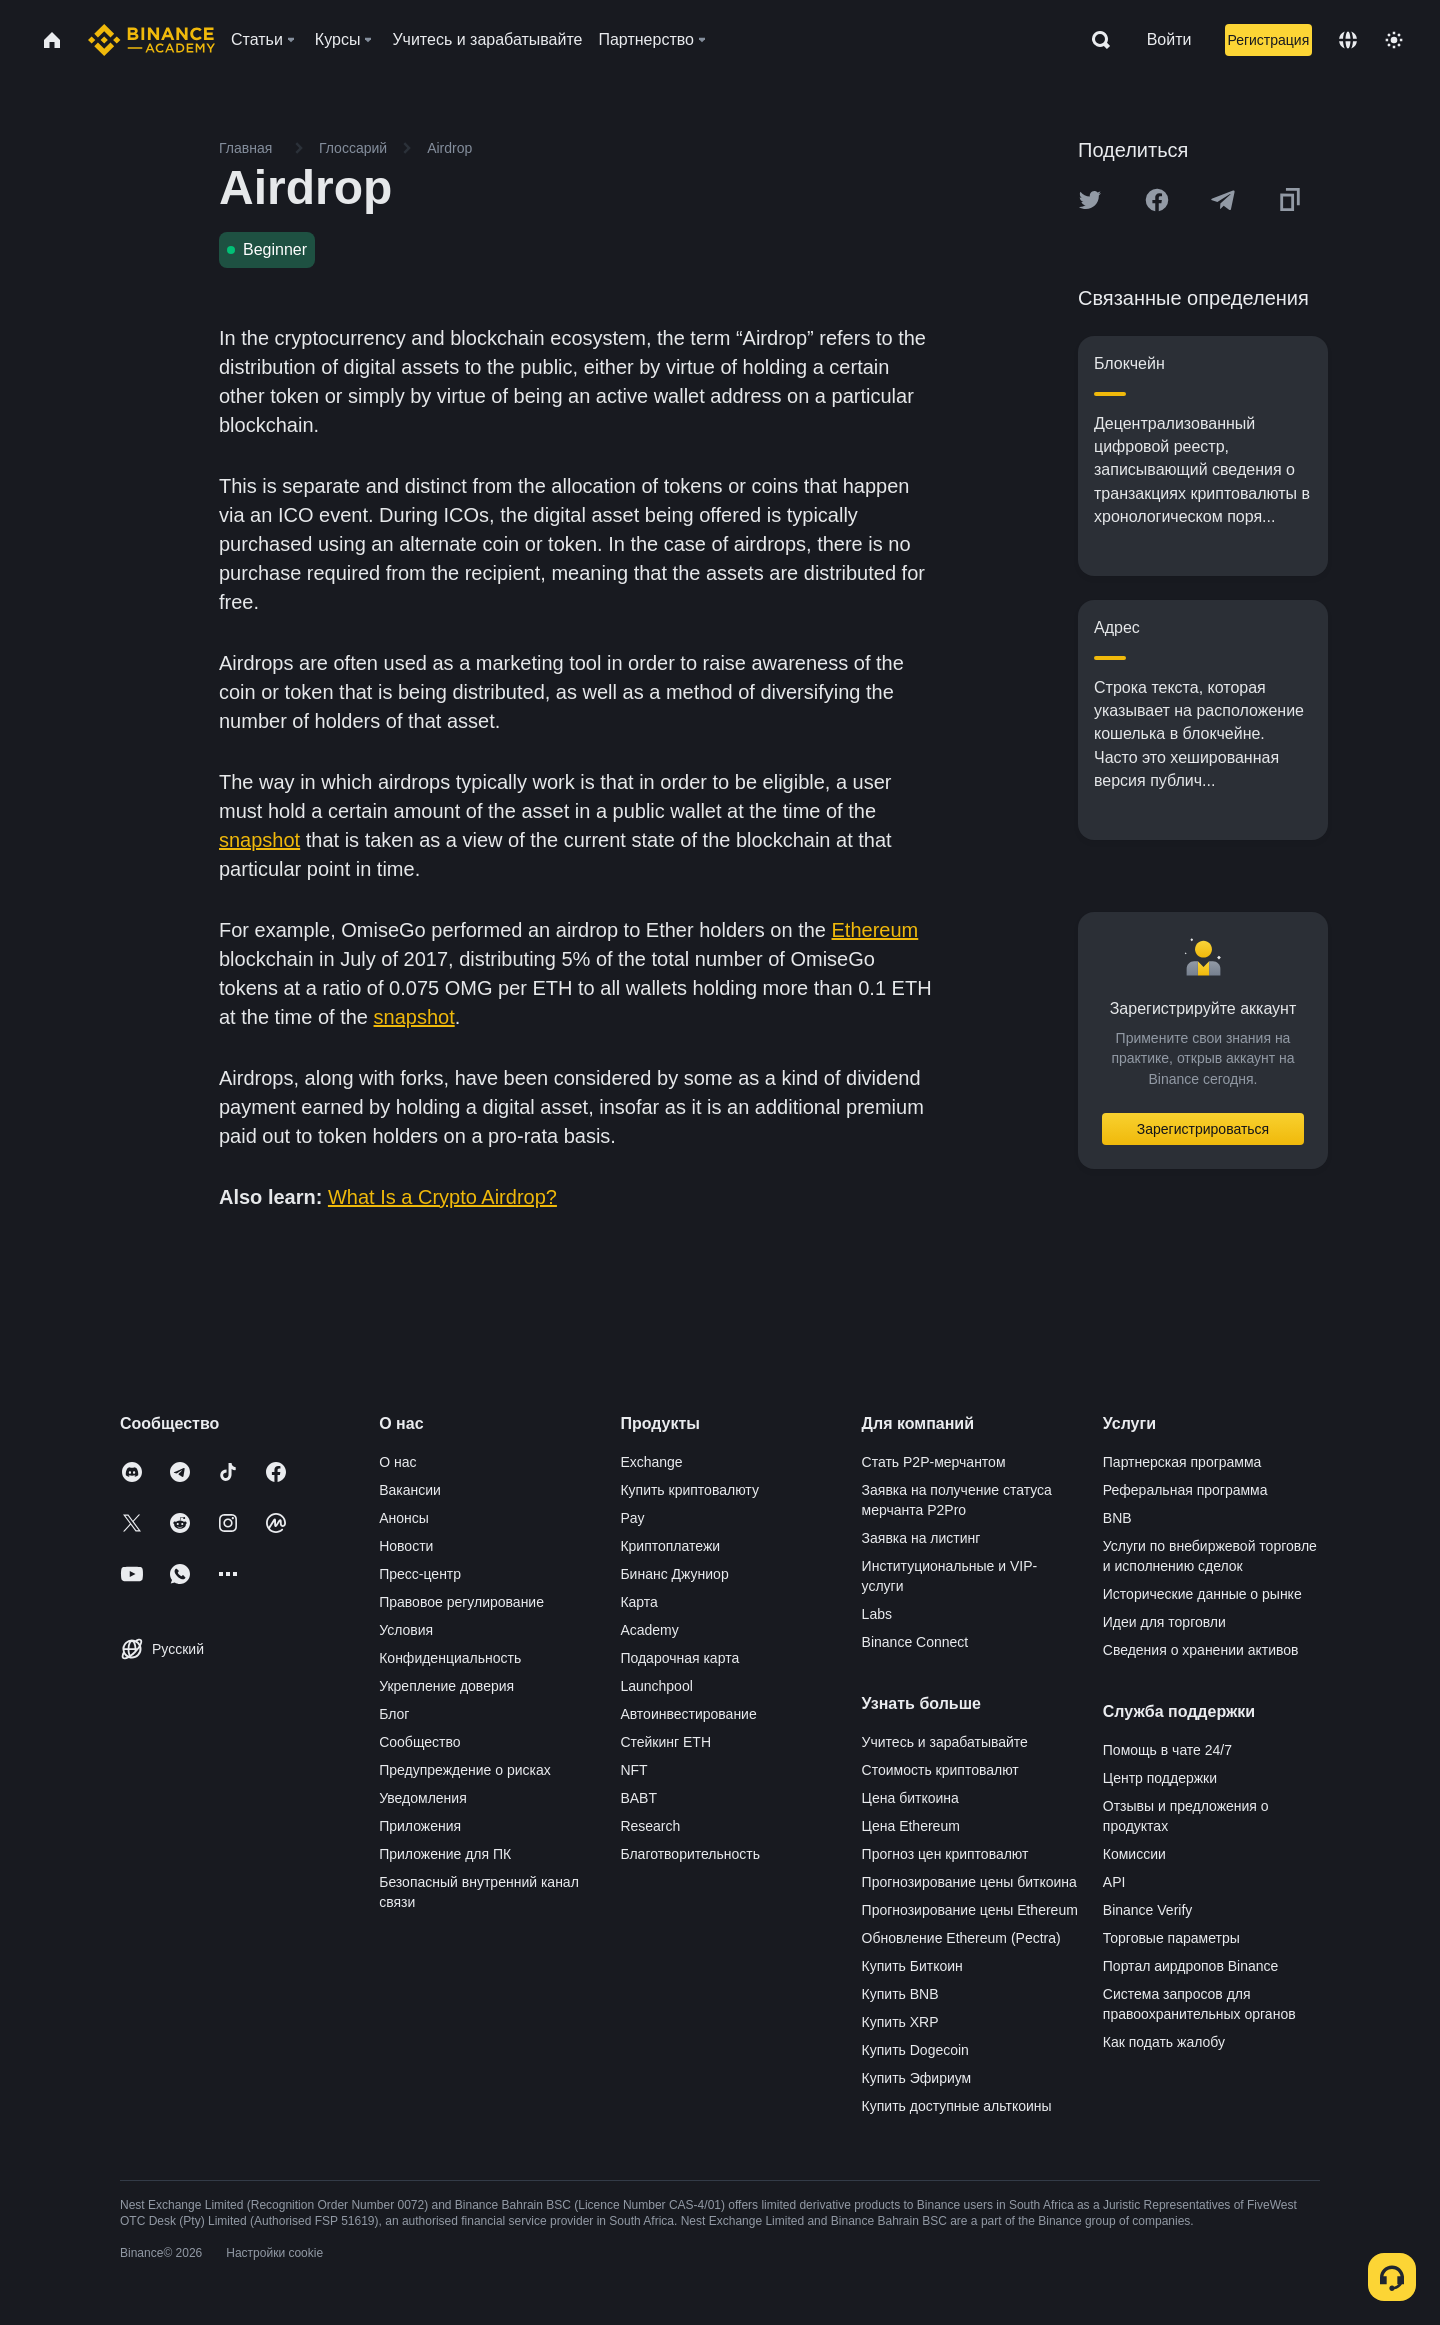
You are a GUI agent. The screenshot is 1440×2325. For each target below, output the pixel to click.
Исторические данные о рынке (1202, 1594)
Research (650, 1826)
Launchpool (656, 1686)
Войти (1169, 39)
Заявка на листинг (921, 1538)
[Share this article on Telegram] (1223, 200)
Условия (406, 1630)
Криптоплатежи (670, 1546)
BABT (638, 1798)
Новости (406, 1546)
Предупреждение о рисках (465, 1770)
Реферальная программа (1185, 1490)
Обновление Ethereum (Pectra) (961, 1938)
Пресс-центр (420, 1574)
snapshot (259, 840)
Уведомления (423, 1798)
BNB (1117, 1518)
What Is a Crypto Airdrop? (442, 1197)
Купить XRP (900, 2022)
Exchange (651, 1462)
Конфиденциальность (450, 1658)
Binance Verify (1148, 1910)
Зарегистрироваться (1203, 1129)
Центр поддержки (1160, 1778)
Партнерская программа (1182, 1462)
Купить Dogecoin (915, 2050)
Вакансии (410, 1490)
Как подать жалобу (1164, 2042)
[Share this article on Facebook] (1157, 200)
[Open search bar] (1095, 40)
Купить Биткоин (912, 1966)
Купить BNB (900, 1994)
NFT (633, 1770)
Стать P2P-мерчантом (934, 1462)
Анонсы (404, 1518)
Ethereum (875, 930)
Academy (649, 1630)
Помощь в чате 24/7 (1167, 1750)
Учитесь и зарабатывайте (945, 1742)
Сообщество (419, 1742)
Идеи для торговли (1164, 1622)
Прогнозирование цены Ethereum (970, 1910)
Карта (638, 1602)
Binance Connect (915, 1642)
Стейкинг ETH (665, 1742)
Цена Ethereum (911, 1826)
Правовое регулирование (461, 1602)
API (1114, 1882)
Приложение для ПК (445, 1854)
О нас (397, 1462)
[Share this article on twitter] (1090, 200)
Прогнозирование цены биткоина (969, 1882)
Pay (632, 1518)
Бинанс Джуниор (674, 1574)
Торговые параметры (1171, 1938)
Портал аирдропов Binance (1191, 1966)
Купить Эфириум (917, 2078)
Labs (877, 1614)
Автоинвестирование (688, 1714)
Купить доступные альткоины (957, 2106)
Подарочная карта (679, 1658)
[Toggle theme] (1394, 40)
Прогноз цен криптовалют (945, 1854)
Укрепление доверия (446, 1686)
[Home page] (151, 40)
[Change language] (1348, 40)
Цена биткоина (910, 1798)
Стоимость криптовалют (940, 1770)
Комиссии (1134, 1854)
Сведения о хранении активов (1201, 1650)
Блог (394, 1714)
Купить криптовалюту (689, 1490)
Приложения (420, 1826)
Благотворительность (690, 1854)
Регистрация (1268, 40)
